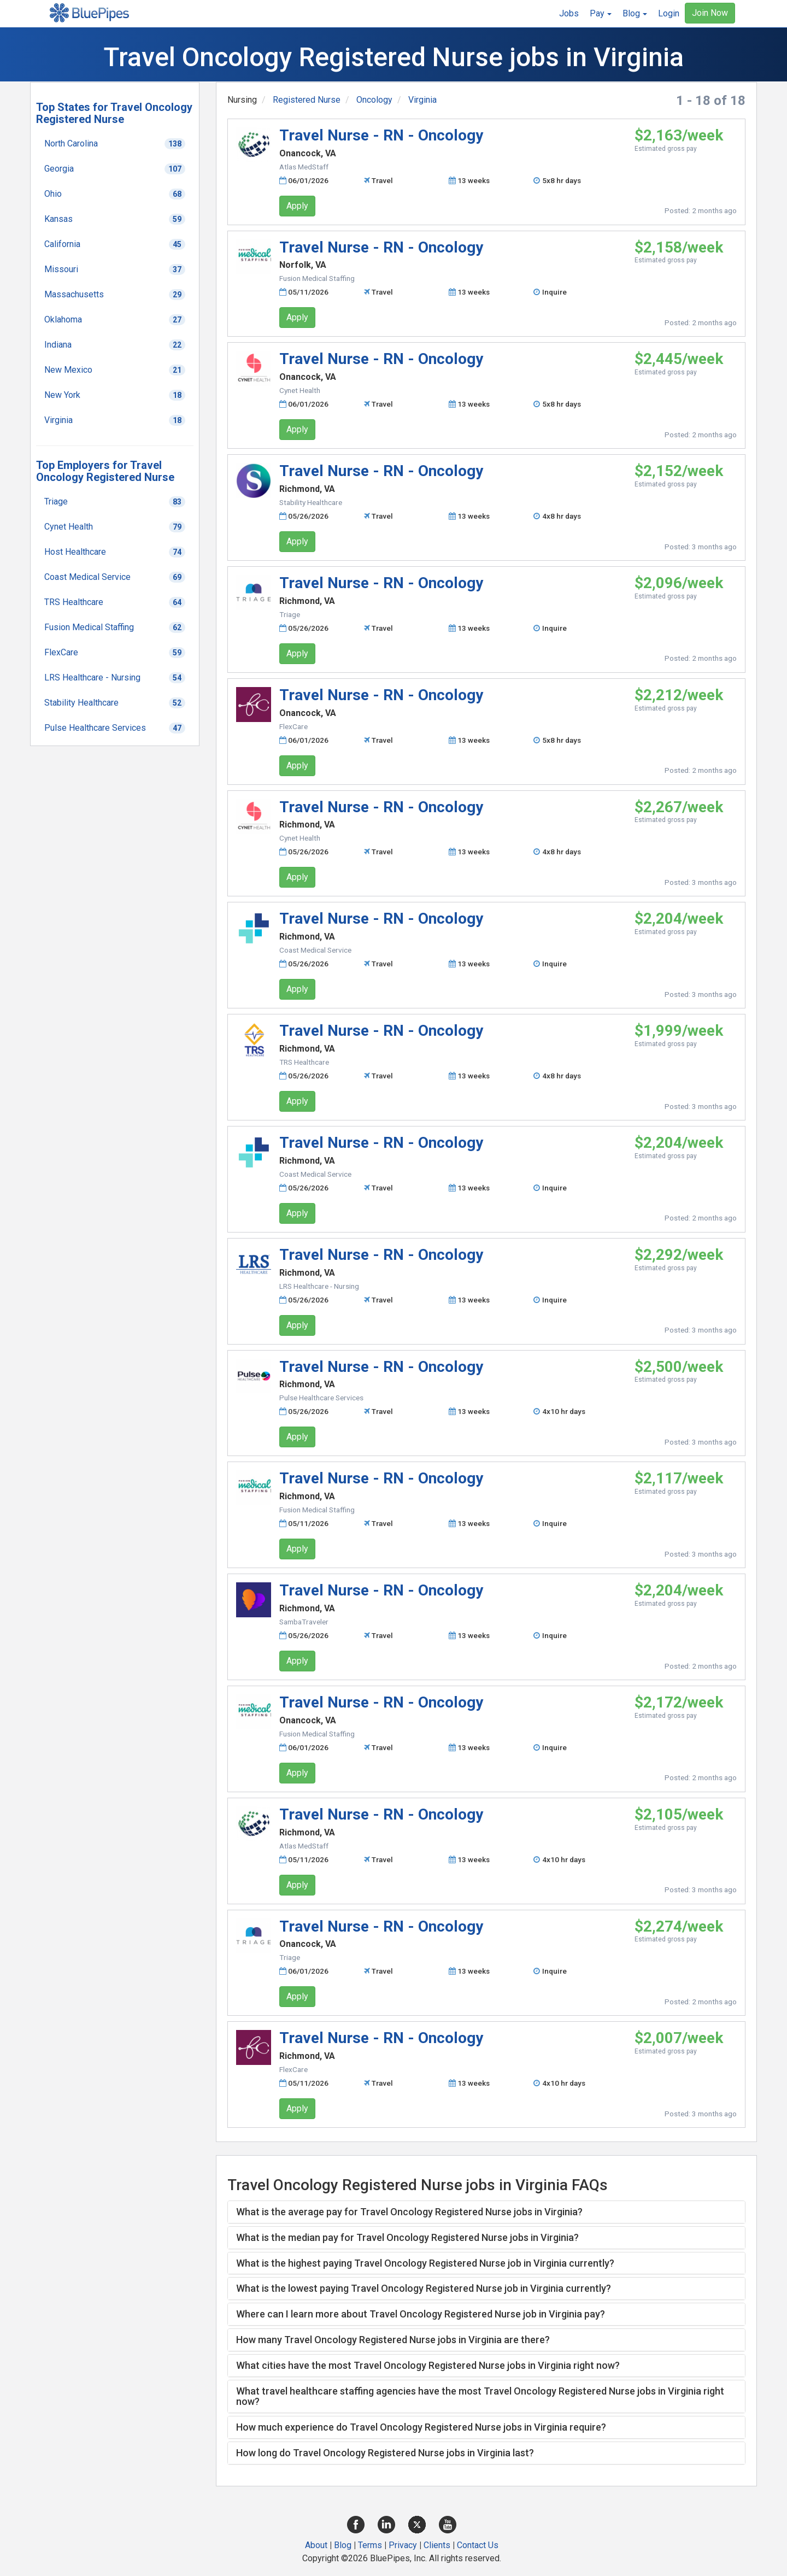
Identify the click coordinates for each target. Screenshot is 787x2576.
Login (668, 13)
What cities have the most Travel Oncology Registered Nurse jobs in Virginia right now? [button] (428, 2365)
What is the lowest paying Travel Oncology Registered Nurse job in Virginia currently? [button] (423, 2288)
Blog (342, 2545)
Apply (297, 206)
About (316, 2545)
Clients (437, 2545)
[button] (600, 13)
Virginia (422, 100)
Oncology (374, 100)
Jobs (569, 13)
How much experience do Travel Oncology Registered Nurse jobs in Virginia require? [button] (421, 2427)
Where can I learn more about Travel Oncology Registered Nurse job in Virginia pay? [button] (420, 2314)
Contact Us (477, 2545)
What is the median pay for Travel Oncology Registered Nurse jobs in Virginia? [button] (407, 2237)
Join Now (710, 13)
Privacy (403, 2545)
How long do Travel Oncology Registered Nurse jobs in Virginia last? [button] (385, 2452)
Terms (370, 2545)
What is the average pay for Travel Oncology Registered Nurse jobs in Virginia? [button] (409, 2211)
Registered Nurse (306, 100)
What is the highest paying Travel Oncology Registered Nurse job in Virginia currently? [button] (425, 2263)
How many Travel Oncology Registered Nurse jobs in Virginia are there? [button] (393, 2339)
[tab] (486, 2212)
